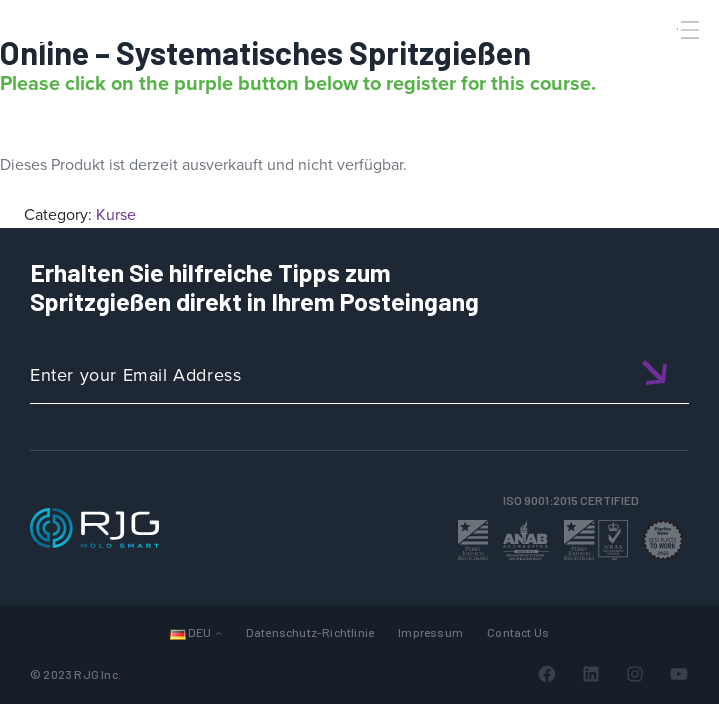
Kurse (116, 214)
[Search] (662, 63)
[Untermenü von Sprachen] (218, 632)
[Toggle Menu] (688, 30)
